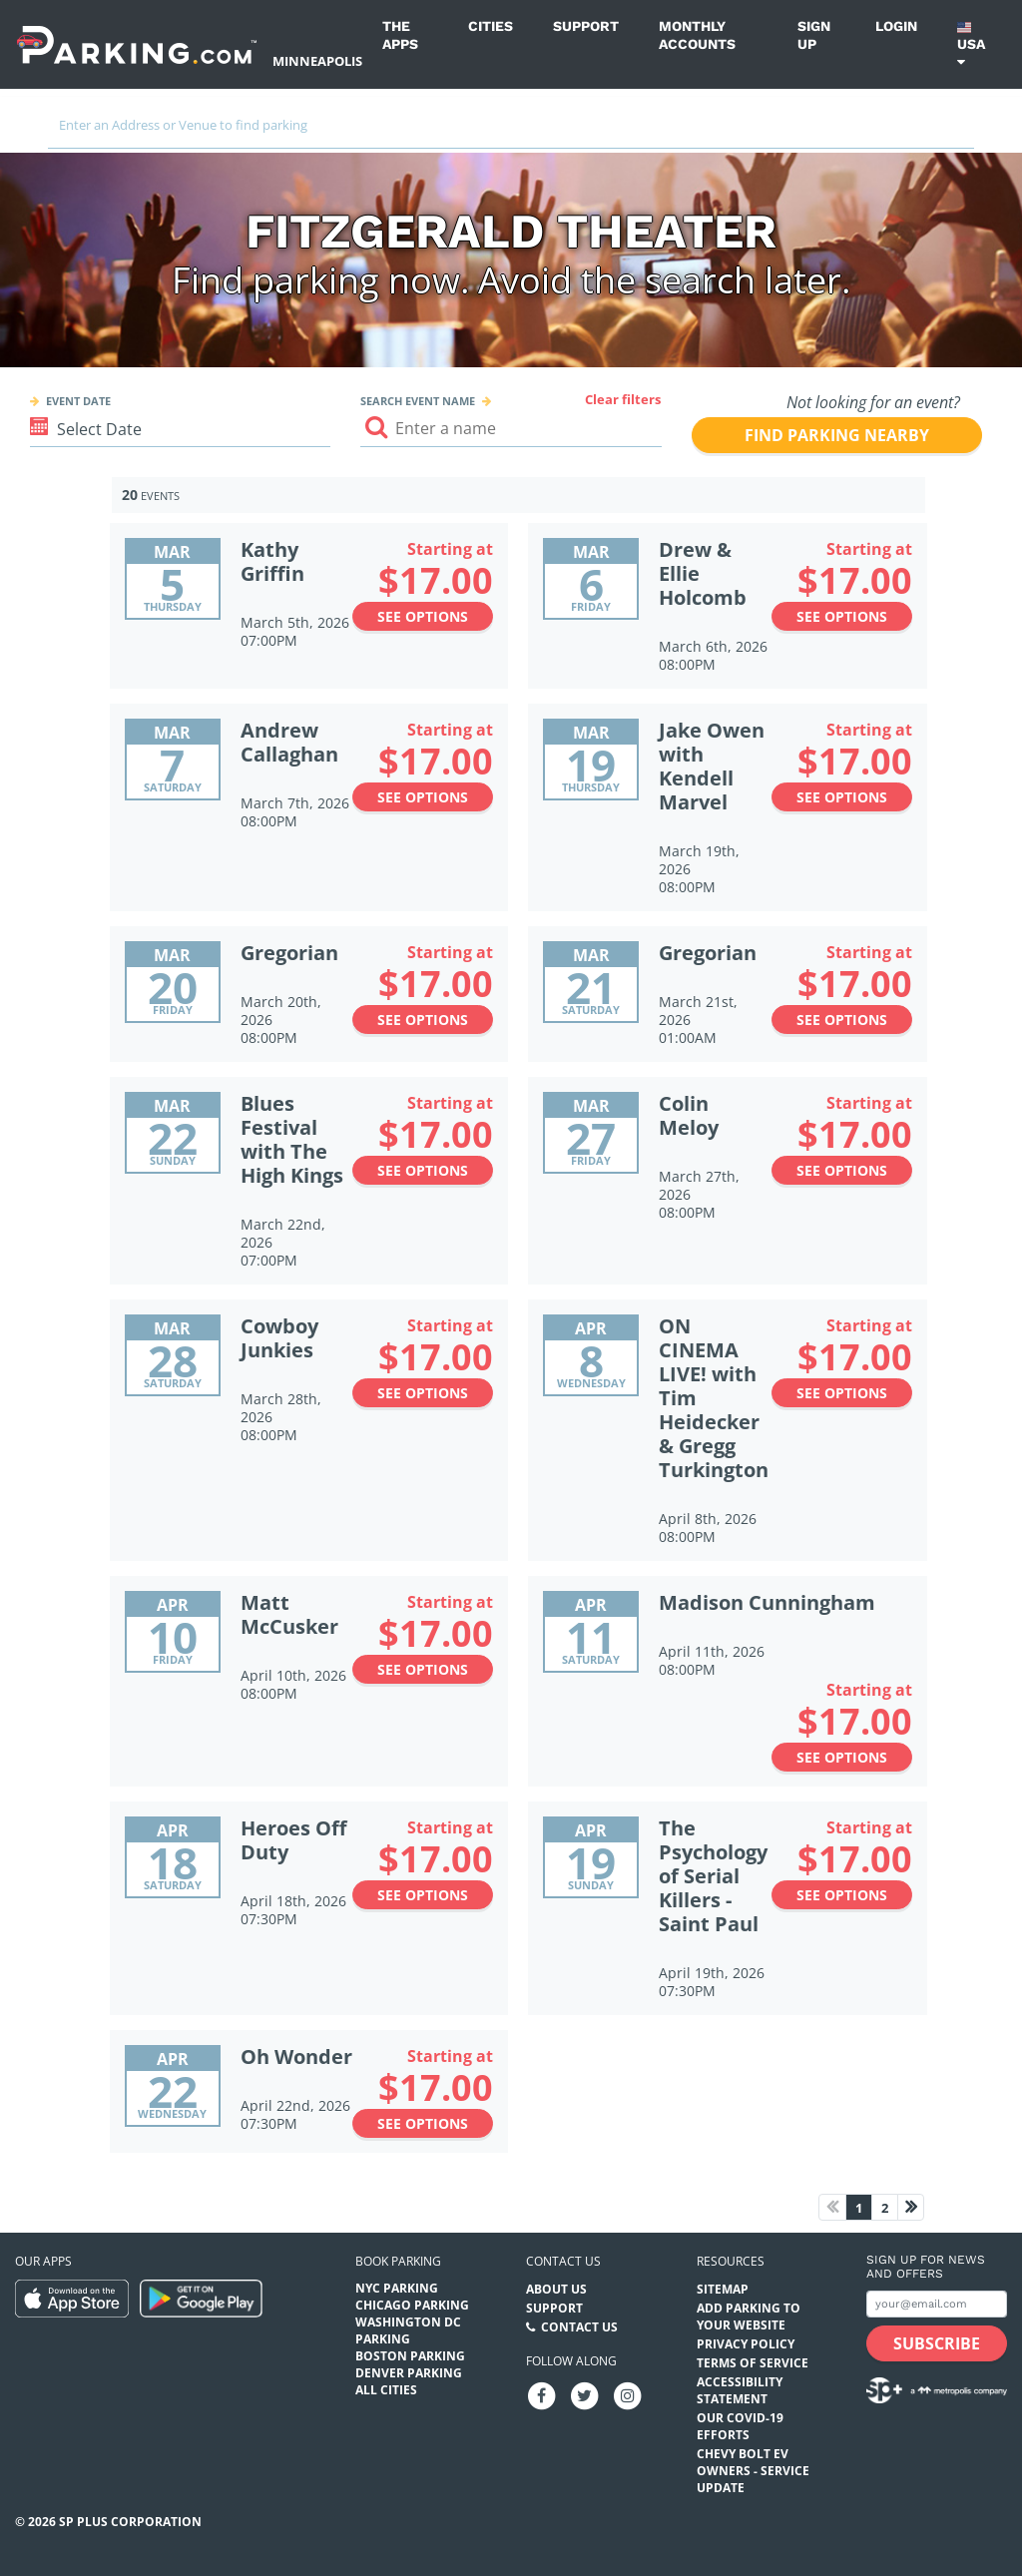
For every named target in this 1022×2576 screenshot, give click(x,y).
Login (896, 26)
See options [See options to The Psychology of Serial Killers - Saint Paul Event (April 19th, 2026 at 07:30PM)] (841, 1894)
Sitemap (723, 2289)
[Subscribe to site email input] (936, 2304)
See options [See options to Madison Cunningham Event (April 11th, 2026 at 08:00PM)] (841, 1757)
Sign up (813, 35)
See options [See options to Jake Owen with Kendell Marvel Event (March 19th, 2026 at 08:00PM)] (841, 796)
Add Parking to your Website (748, 2316)
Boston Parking (410, 2355)
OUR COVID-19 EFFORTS (740, 2426)
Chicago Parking (412, 2305)
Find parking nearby (837, 435)
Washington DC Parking (408, 2330)
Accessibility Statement (739, 2390)
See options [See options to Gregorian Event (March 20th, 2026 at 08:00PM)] (422, 1019)
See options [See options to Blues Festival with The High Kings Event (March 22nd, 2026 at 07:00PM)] (422, 1170)
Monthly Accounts (697, 35)
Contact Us (579, 2326)
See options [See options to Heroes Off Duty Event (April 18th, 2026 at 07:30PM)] (422, 1894)
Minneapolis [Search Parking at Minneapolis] (317, 61)
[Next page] (910, 2207)
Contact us (563, 2261)
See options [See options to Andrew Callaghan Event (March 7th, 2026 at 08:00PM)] (422, 796)
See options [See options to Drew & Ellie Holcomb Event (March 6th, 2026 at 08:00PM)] (841, 616)
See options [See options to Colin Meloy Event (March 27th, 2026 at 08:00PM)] (841, 1170)
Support (586, 26)
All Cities (386, 2389)
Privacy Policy (745, 2343)
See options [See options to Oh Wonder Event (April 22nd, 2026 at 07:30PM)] (422, 2123)
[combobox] (511, 132)
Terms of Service (752, 2362)
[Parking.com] (136, 44)
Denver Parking (408, 2372)
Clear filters (623, 399)
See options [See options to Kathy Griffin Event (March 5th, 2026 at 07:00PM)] (422, 616)
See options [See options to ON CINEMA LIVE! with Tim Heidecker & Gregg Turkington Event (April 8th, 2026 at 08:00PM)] (841, 1392)
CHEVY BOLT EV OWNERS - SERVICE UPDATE (753, 2470)
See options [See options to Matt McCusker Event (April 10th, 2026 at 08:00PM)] (422, 1669)
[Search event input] (510, 428)
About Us (556, 2289)
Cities (490, 26)
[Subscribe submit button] (936, 2343)
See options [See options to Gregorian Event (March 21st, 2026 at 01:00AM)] (841, 1019)
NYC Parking (396, 2288)
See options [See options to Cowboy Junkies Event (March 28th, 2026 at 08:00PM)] (422, 1392)
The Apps (400, 35)
